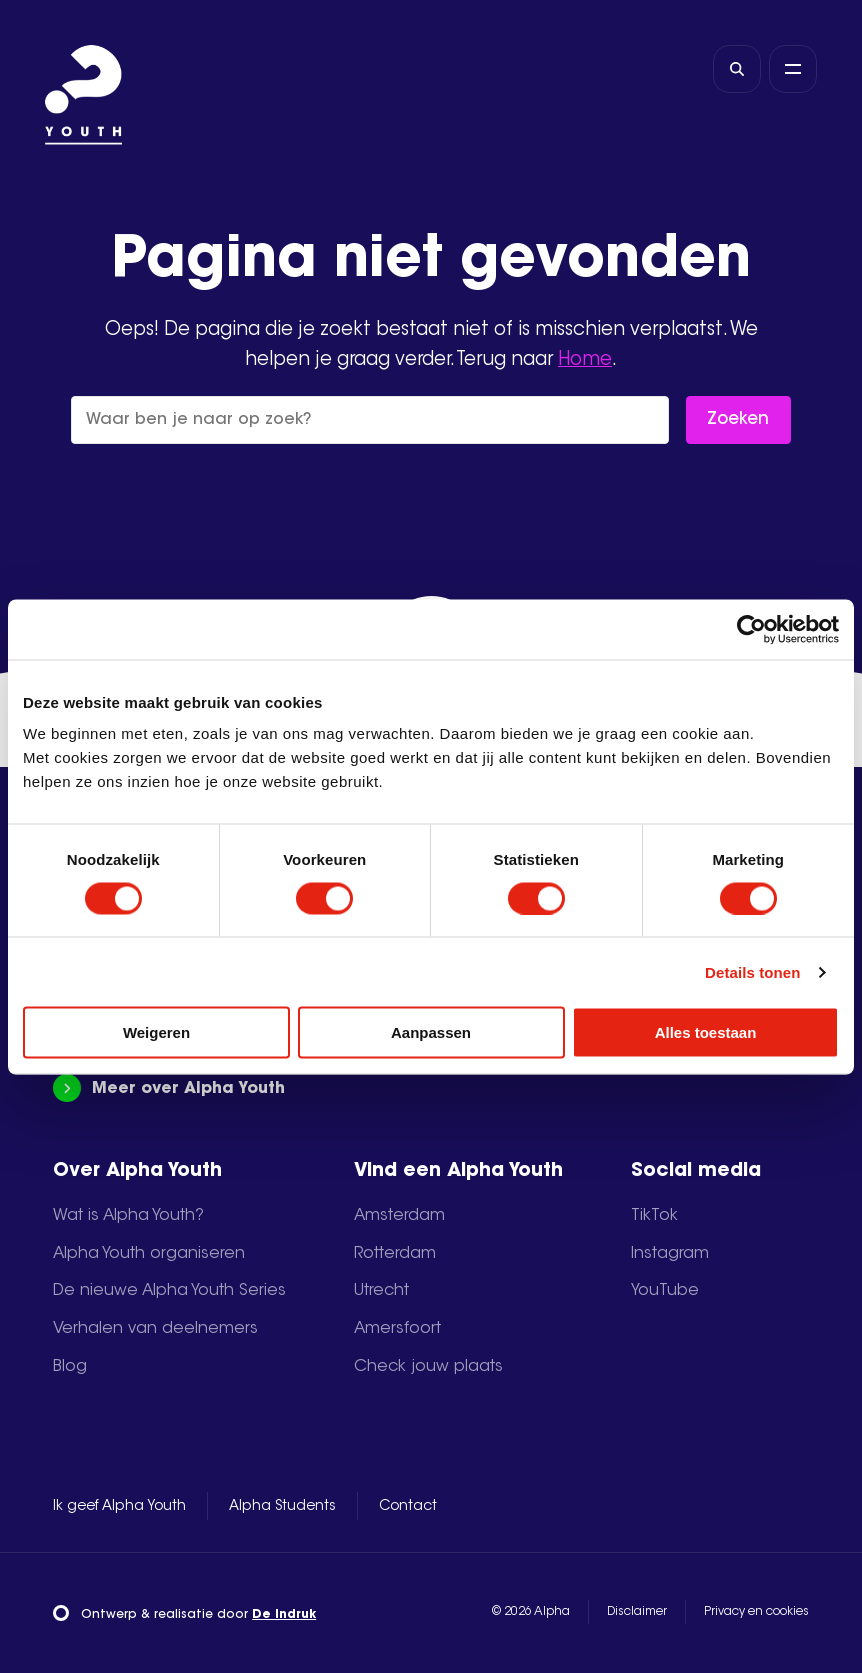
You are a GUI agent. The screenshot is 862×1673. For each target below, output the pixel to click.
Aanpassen (431, 1032)
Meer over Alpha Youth (168, 1088)
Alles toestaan (706, 1032)
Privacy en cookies (756, 1612)
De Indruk (284, 1615)
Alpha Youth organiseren (149, 1254)
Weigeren (156, 1032)
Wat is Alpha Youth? (128, 1216)
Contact (408, 1507)
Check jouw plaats (428, 1367)
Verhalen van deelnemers (155, 1329)
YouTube (665, 1291)
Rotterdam (395, 1254)
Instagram (670, 1254)
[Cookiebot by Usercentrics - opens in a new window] (751, 629)
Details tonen (752, 971)
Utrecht (381, 1291)
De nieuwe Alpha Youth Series (169, 1291)
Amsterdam (399, 1216)
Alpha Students (282, 1507)
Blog (70, 1367)
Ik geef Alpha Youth (119, 1507)
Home (585, 360)
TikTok (654, 1216)
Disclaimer (637, 1612)
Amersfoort (397, 1329)
